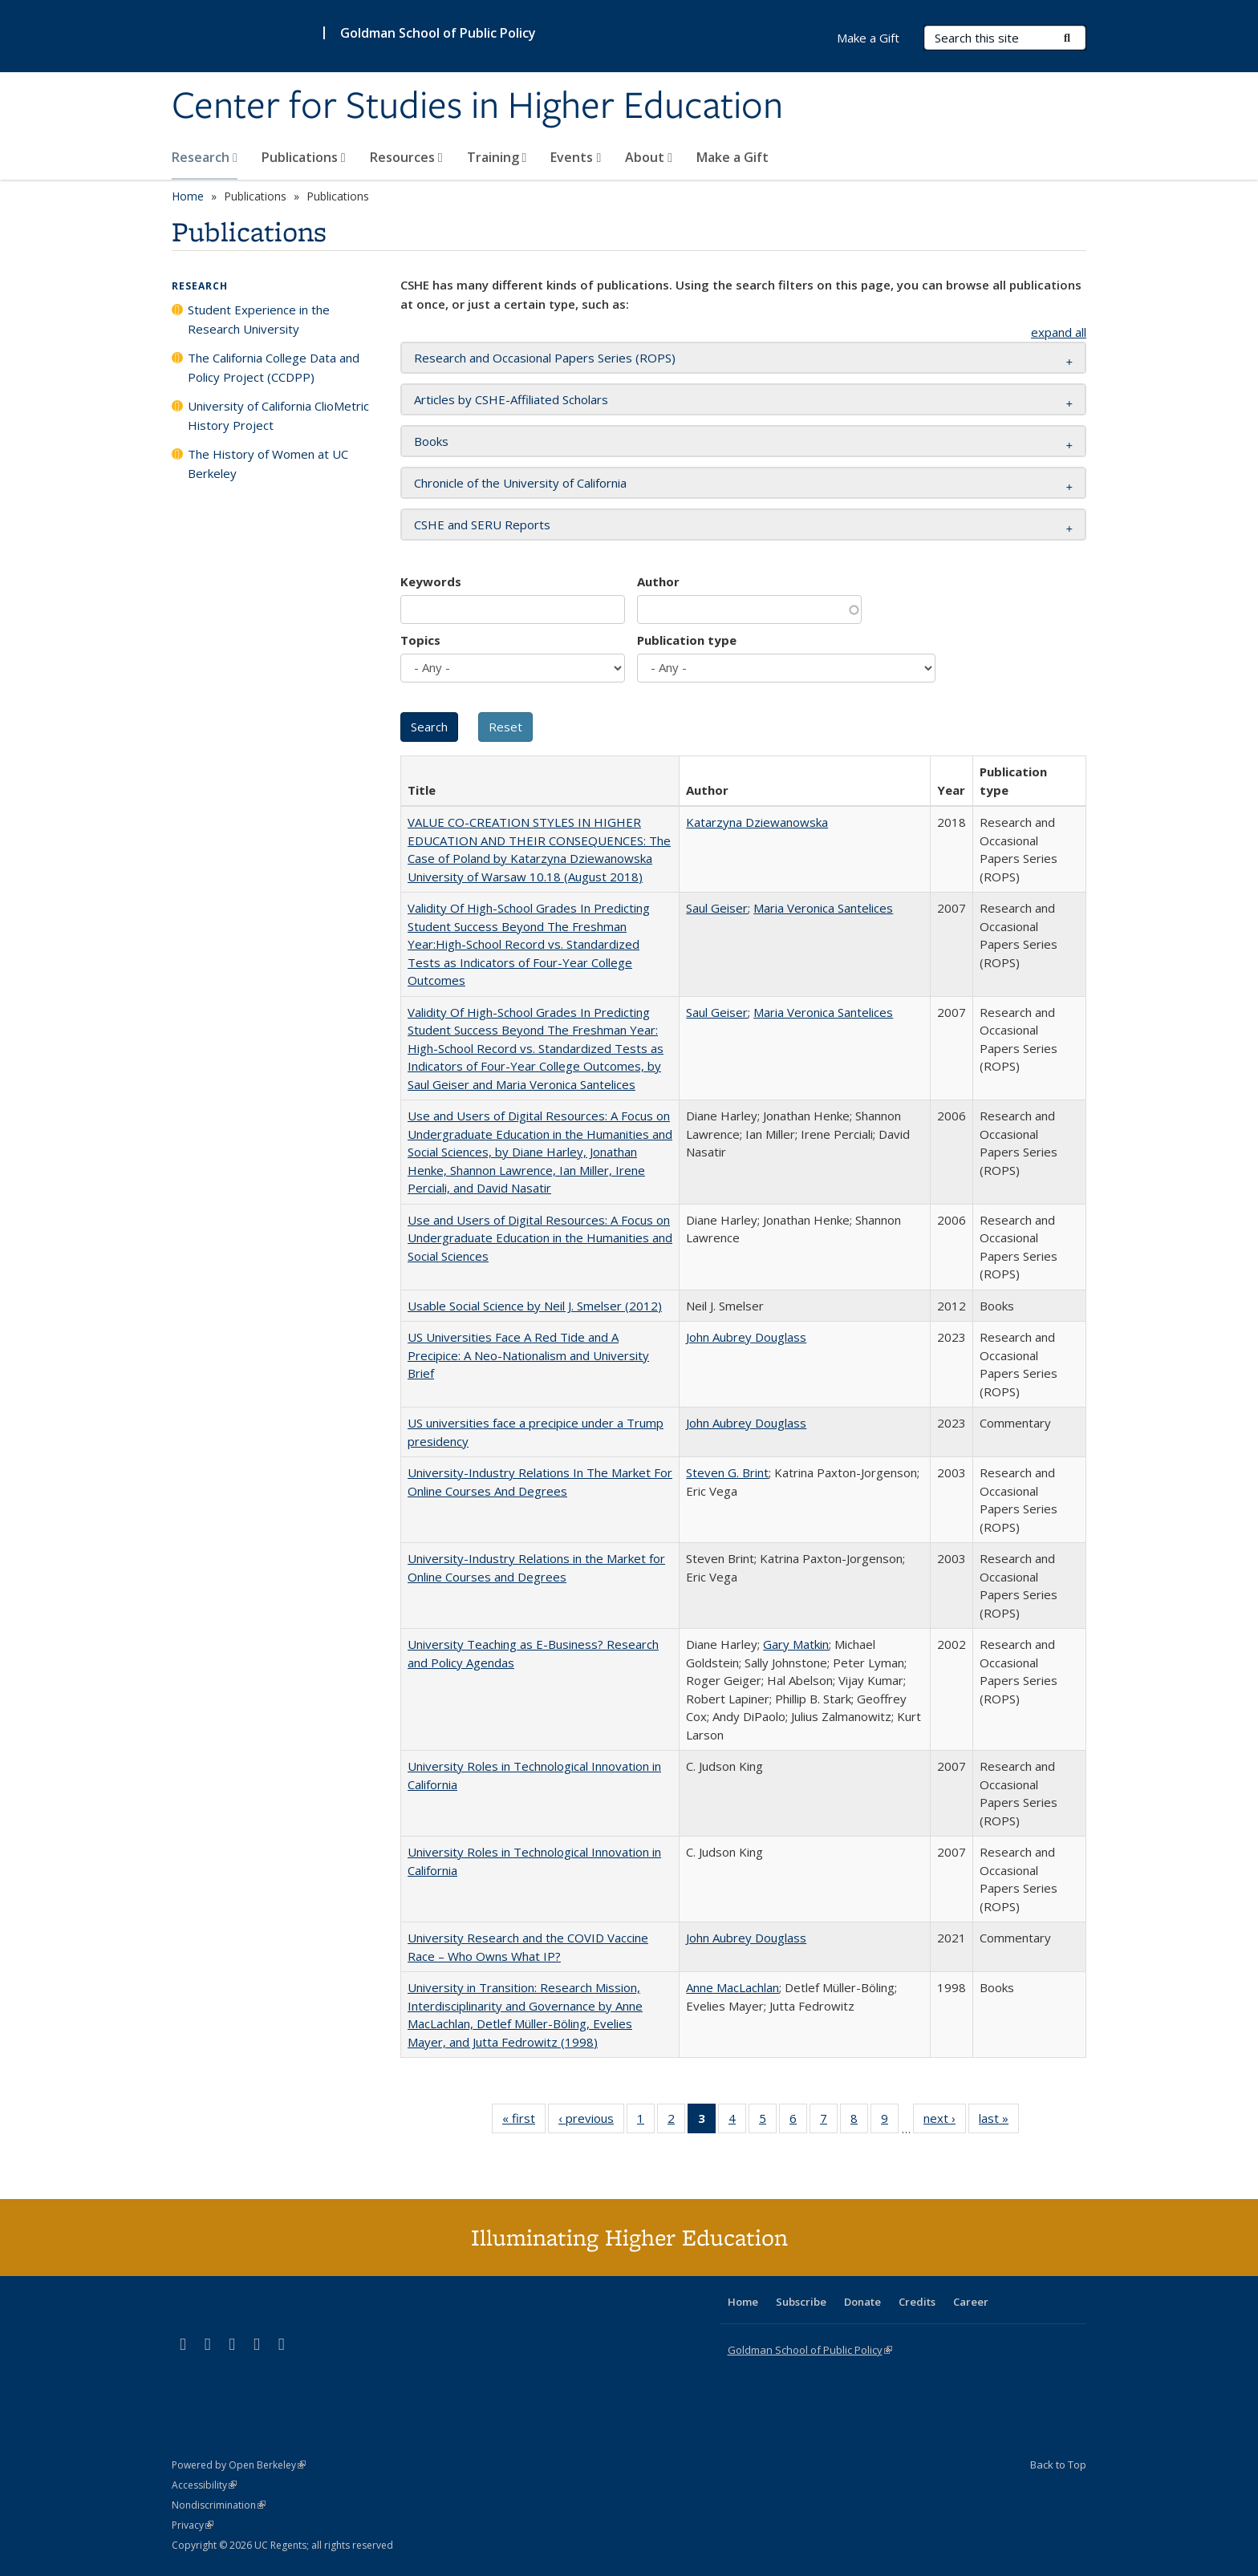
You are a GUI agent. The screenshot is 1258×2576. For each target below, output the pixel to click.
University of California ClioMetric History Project (278, 415)
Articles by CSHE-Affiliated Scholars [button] (511, 399)
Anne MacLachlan (732, 1987)
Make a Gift (732, 157)
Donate (862, 2302)
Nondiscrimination (219, 2505)
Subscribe (801, 2302)
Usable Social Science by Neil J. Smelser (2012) (535, 1306)
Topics (420, 640)
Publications (304, 157)
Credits (917, 2302)
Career (970, 2302)
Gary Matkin (796, 1644)
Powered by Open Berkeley (239, 2465)
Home (188, 196)
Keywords (430, 581)
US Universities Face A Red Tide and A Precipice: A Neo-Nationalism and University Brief (528, 1355)
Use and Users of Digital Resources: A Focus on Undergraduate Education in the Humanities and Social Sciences (540, 1238)
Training (497, 157)
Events (575, 157)
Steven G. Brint (727, 1472)
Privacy (192, 2525)
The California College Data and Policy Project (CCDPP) (273, 367)
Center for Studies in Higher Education (477, 107)
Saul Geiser (717, 908)
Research (204, 157)
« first (524, 2121)
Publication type (687, 640)
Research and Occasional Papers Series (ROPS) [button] (545, 358)
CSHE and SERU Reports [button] (482, 524)
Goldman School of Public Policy (438, 33)
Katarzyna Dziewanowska (757, 822)
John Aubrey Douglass (746, 1337)
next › (944, 2121)
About (648, 157)
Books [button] (431, 441)
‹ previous (591, 2121)
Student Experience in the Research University (259, 319)
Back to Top (1058, 2464)
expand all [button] (1058, 332)
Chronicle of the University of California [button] (520, 483)
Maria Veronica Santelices (823, 908)
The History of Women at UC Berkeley (268, 463)
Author (658, 581)
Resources (406, 157)
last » (999, 2121)
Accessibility (204, 2485)
